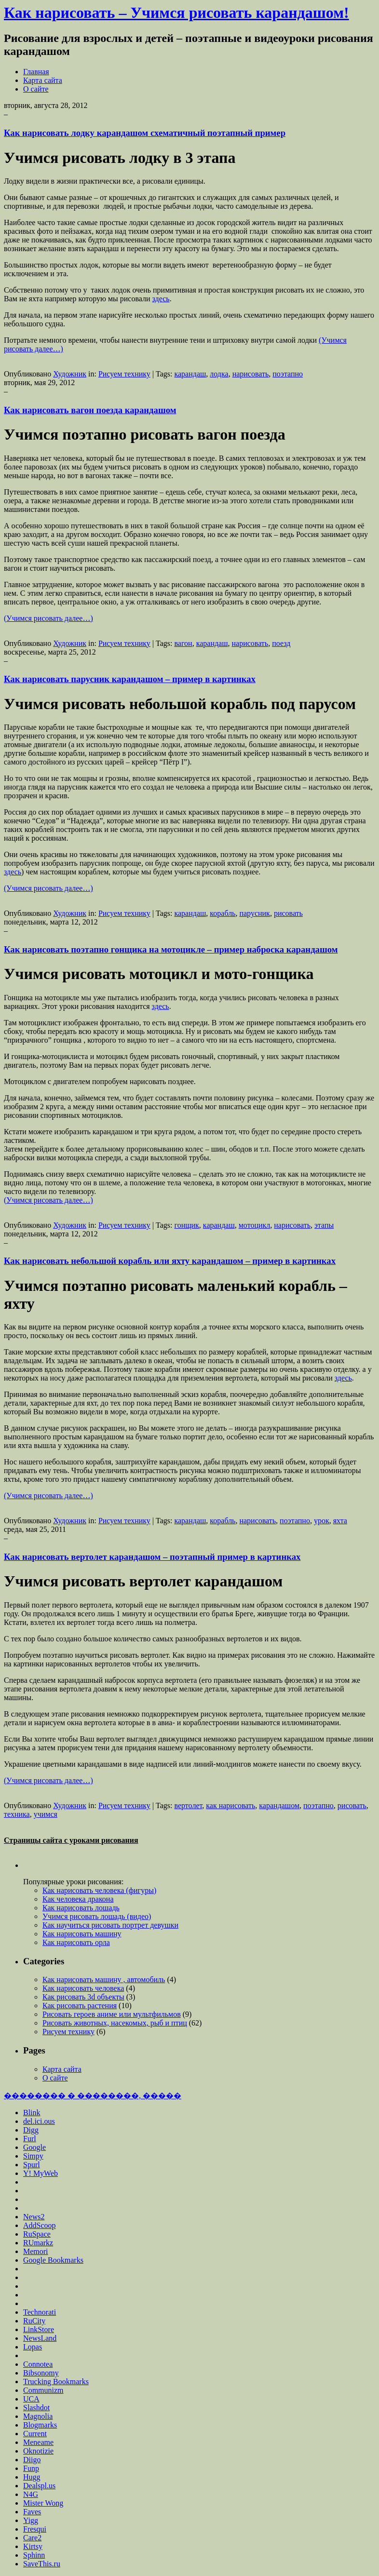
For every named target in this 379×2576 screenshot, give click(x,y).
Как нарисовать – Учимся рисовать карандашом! (176, 12)
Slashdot (36, 2407)
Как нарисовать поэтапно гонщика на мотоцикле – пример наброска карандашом (171, 949)
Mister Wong (43, 2503)
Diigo (32, 2459)
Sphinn (34, 2555)
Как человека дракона (78, 1899)
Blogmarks (40, 2425)
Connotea (38, 2364)
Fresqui (34, 2529)
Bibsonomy (41, 2373)
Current (35, 2433)
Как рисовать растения (79, 2005)
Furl (29, 2138)
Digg (31, 2130)
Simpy (33, 2156)
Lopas (32, 2347)
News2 (33, 2217)
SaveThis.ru (41, 2564)
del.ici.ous (39, 2121)
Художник (69, 374)
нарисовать (250, 374)
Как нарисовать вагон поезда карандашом (90, 410)
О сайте (36, 89)
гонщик (186, 1225)
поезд (281, 643)
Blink (32, 2112)
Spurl (31, 2164)
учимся (45, 1814)
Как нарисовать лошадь (81, 1908)
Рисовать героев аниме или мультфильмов (111, 2014)
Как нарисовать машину (82, 1934)
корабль (222, 913)
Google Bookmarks (53, 2260)
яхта (340, 1520)
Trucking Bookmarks (56, 2381)
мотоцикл (255, 1225)
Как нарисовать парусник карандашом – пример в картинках (130, 679)
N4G (30, 2494)
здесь (161, 299)
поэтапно (287, 374)
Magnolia (38, 2416)
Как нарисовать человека (83, 1988)
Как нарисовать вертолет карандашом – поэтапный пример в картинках (152, 1557)
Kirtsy (32, 2546)
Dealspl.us (39, 2486)
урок (321, 1520)
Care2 (32, 2538)
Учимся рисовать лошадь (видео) (96, 1916)
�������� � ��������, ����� (92, 2096)
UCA (31, 2399)
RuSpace (37, 2234)
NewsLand (39, 2338)
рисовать (288, 913)
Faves (32, 2512)
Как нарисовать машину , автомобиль (103, 1979)
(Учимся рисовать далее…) (48, 618)
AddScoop (39, 2225)
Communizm (43, 2390)
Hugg (32, 2477)
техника (17, 1814)
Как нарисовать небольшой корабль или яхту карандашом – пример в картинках (170, 1261)
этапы (324, 1225)
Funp (31, 2468)
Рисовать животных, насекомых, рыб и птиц (114, 2023)
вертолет (188, 1805)
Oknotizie (38, 2451)
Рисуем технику (124, 374)
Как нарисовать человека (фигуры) (99, 1890)
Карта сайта (42, 80)
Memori (35, 2251)
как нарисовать (230, 1805)
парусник (254, 913)
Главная (36, 71)
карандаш (190, 374)
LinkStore (38, 2329)
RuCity (34, 2321)
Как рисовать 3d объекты (83, 1997)
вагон (183, 643)
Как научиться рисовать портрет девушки (110, 1925)
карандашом (279, 1805)
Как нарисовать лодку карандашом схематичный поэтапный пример (144, 133)
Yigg (30, 2520)
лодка (219, 374)
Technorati (39, 2312)
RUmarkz (38, 2243)
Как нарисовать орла (76, 1942)
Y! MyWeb (40, 2173)
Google (34, 2147)
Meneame (38, 2442)
